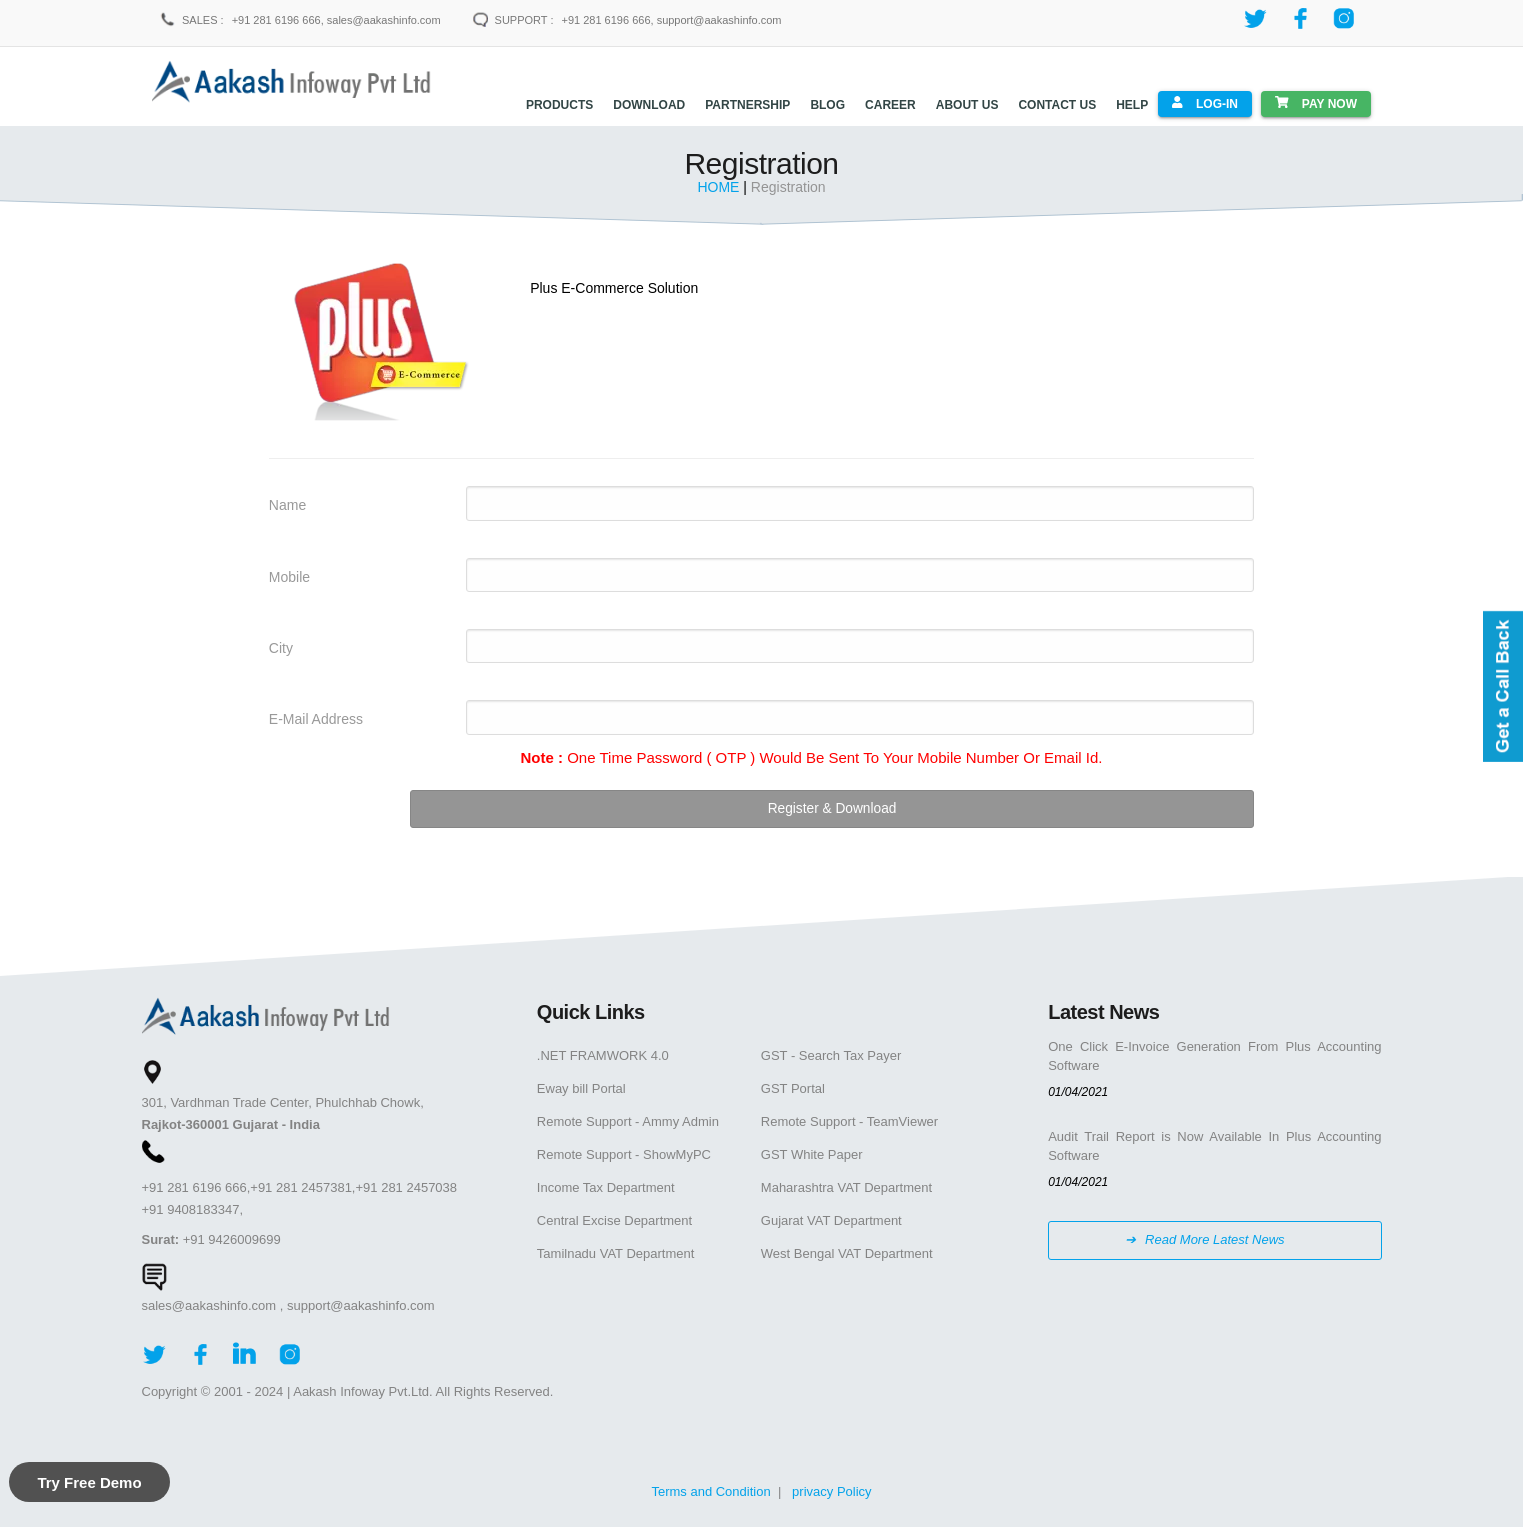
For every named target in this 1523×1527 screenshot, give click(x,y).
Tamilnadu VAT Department (616, 1247)
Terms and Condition (710, 1485)
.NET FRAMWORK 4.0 (603, 1049)
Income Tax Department (606, 1181)
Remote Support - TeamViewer (849, 1115)
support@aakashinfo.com (361, 1299)
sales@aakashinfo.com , (213, 1299)
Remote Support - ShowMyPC (624, 1148)
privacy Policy (831, 1485)
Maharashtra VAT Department (846, 1181)
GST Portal (793, 1082)
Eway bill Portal (581, 1082)
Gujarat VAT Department (831, 1214)
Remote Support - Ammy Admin (628, 1115)
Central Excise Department (614, 1214)
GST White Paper (812, 1148)
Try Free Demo (89, 1482)
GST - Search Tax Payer (831, 1049)
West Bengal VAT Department (847, 1247)
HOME (720, 182)
